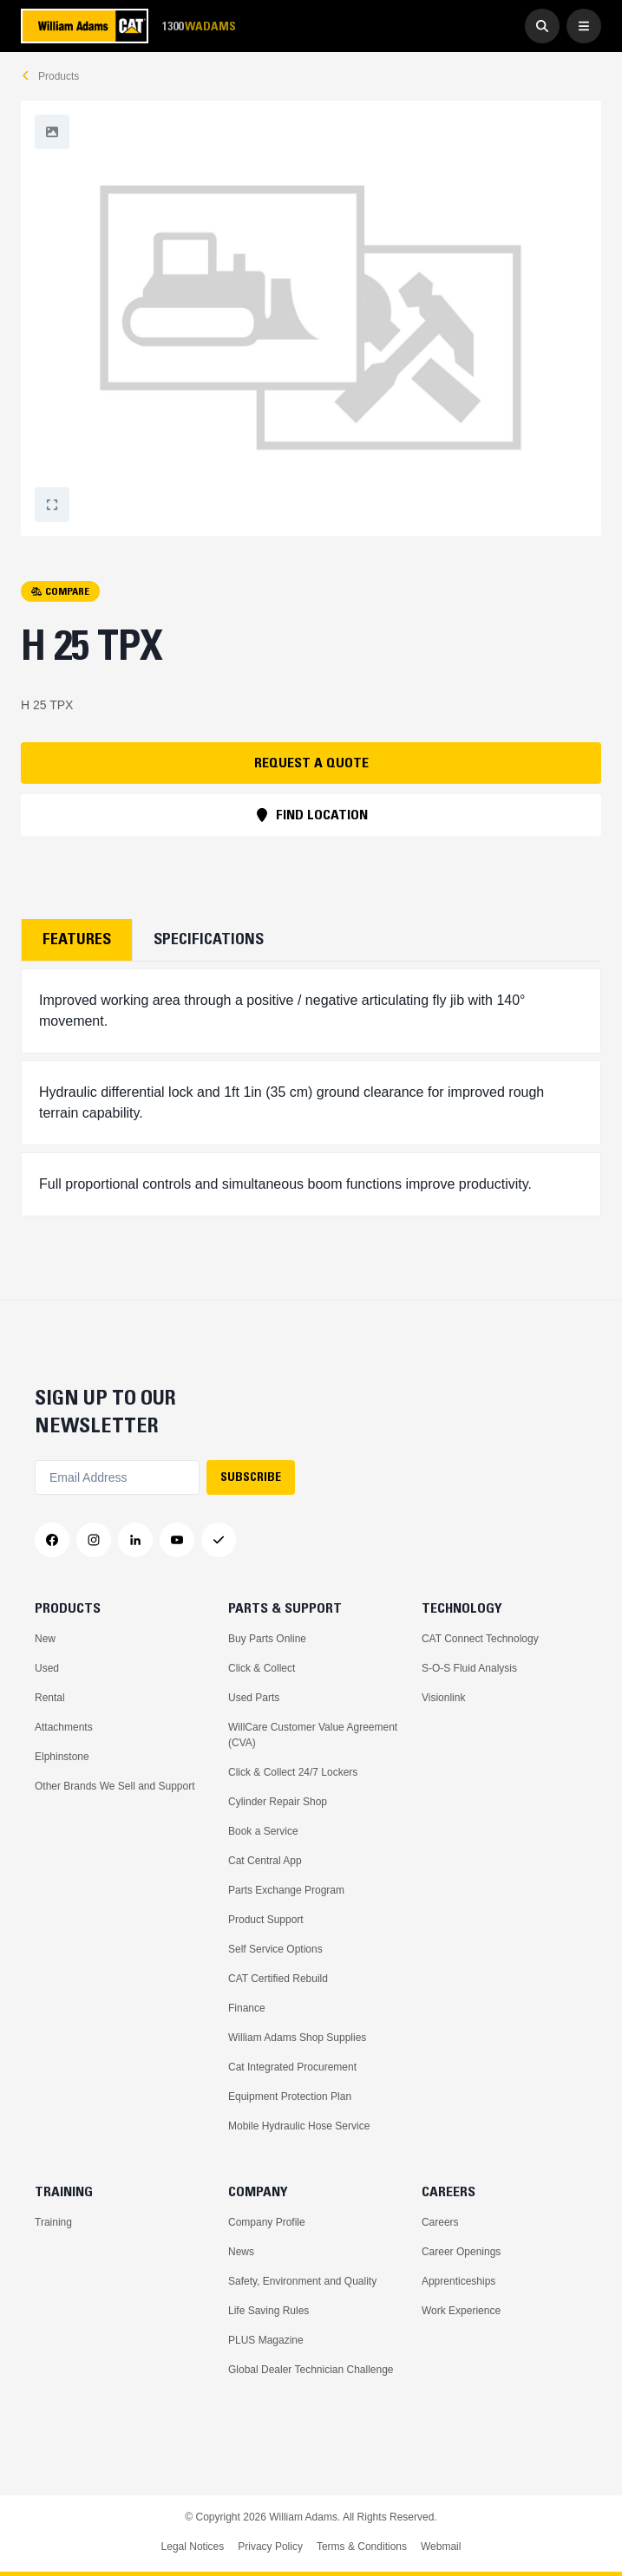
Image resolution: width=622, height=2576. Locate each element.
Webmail (441, 2546)
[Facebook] (52, 1540)
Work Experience (461, 2311)
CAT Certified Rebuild (278, 1979)
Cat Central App (265, 1861)
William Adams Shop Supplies (297, 2037)
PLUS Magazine (266, 2340)
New (45, 1639)
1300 (198, 26)
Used (47, 1668)
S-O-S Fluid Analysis (469, 1668)
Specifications (209, 939)
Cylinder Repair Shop (277, 1802)
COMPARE (60, 590)
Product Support (266, 1920)
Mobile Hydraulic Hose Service (299, 2126)
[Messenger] (218, 1540)
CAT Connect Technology (480, 1639)
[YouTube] (177, 1540)
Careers (440, 2222)
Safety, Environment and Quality (302, 2281)
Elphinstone (62, 1757)
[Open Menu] (583, 26)
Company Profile (266, 2222)
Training (53, 2222)
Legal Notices (193, 2546)
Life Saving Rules (268, 2311)
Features (77, 939)
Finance (246, 2008)
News (241, 2252)
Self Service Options (275, 1949)
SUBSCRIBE (250, 1476)
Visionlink (443, 1698)
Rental (50, 1698)
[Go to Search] (542, 26)
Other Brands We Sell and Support (115, 1786)
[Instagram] (93, 1540)
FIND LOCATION (311, 814)
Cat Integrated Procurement (292, 2067)
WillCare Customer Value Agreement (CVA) (312, 1735)
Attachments (64, 1727)
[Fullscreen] (52, 131)
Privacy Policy (270, 2546)
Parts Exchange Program (286, 1890)
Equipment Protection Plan (289, 2096)
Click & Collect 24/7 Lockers (292, 1772)
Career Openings (461, 2252)
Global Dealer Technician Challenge (311, 2370)
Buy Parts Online (267, 1639)
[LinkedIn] (135, 1540)
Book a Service (263, 1831)
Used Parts (253, 1698)
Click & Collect (261, 1668)
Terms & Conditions (362, 2546)
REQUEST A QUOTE (311, 762)
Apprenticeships (458, 2281)
